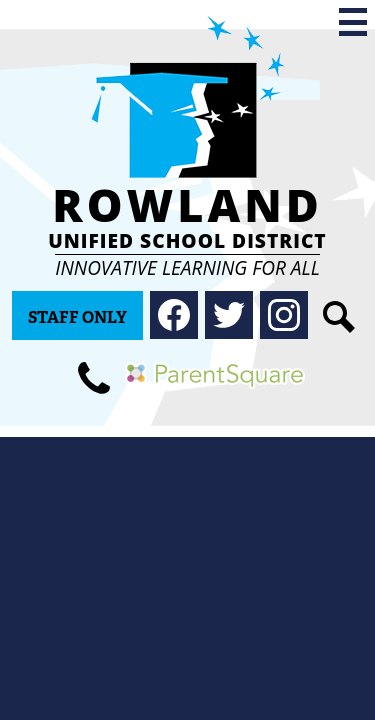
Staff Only (77, 317)
